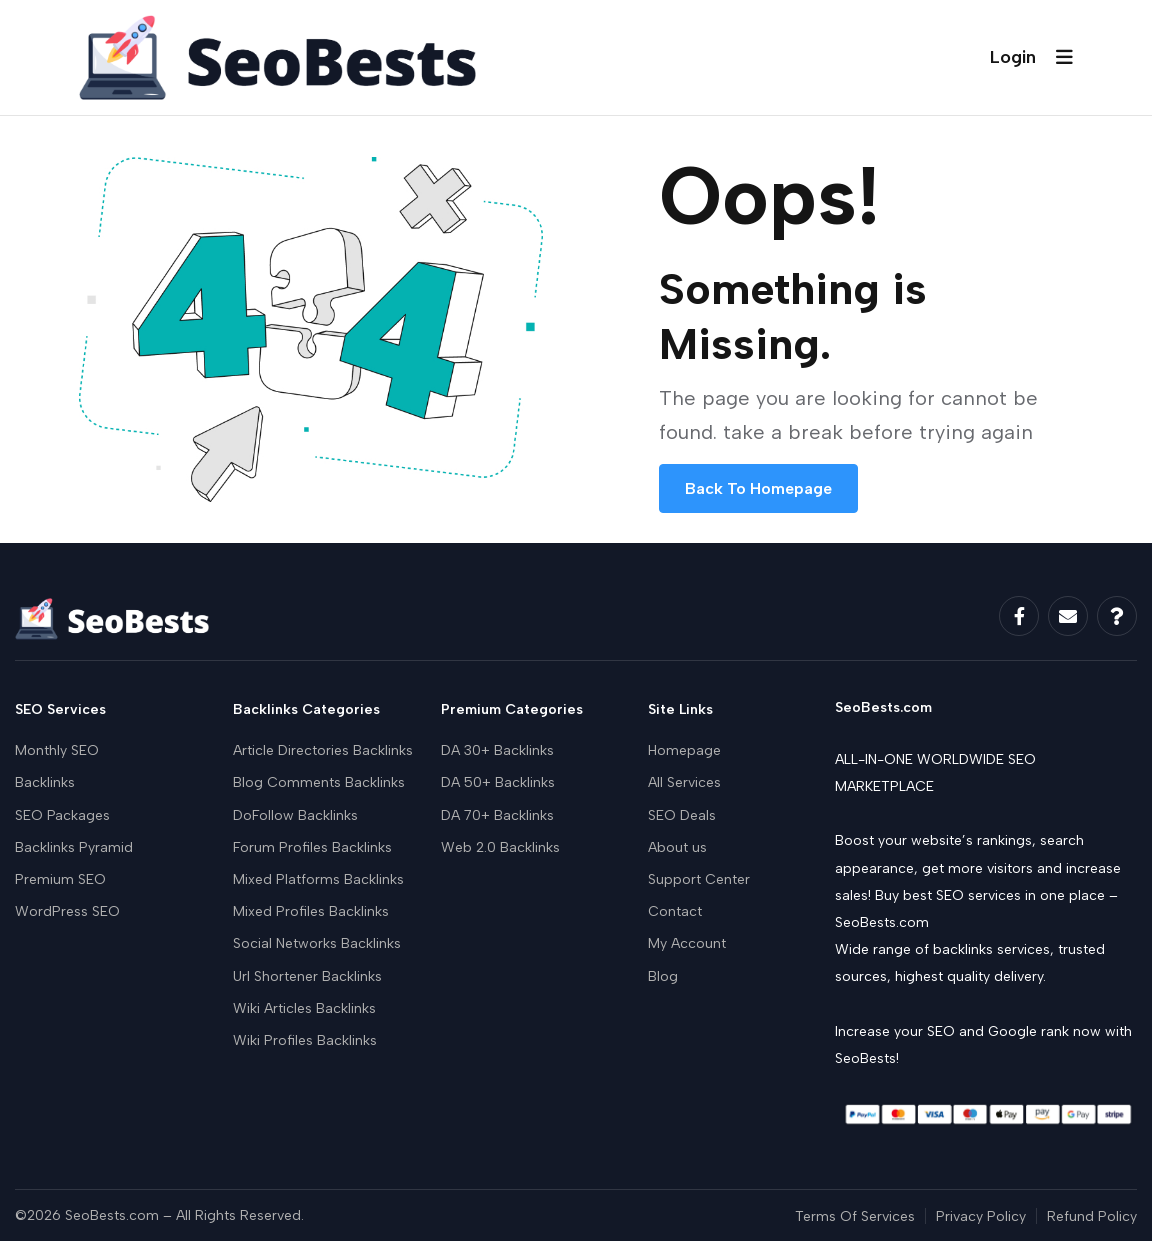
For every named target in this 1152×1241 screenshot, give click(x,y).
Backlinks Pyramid (74, 847)
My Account (687, 943)
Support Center (699, 879)
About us (677, 847)
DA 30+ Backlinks (497, 750)
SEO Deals (682, 815)
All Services (684, 782)
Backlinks (45, 782)
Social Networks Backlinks (317, 943)
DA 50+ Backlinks (498, 782)
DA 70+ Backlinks (497, 815)
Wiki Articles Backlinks (304, 1008)
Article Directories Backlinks (323, 750)
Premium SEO (60, 879)
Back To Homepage (758, 488)
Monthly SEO (57, 750)
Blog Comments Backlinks (319, 782)
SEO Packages (62, 815)
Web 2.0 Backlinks (500, 847)
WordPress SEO (67, 911)
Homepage (684, 750)
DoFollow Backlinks (295, 815)
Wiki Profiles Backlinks (305, 1040)
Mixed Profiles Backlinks (311, 911)
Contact (675, 911)
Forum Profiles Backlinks (312, 847)
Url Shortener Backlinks (307, 976)
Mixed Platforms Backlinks (318, 879)
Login (1013, 57)
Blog (663, 976)
